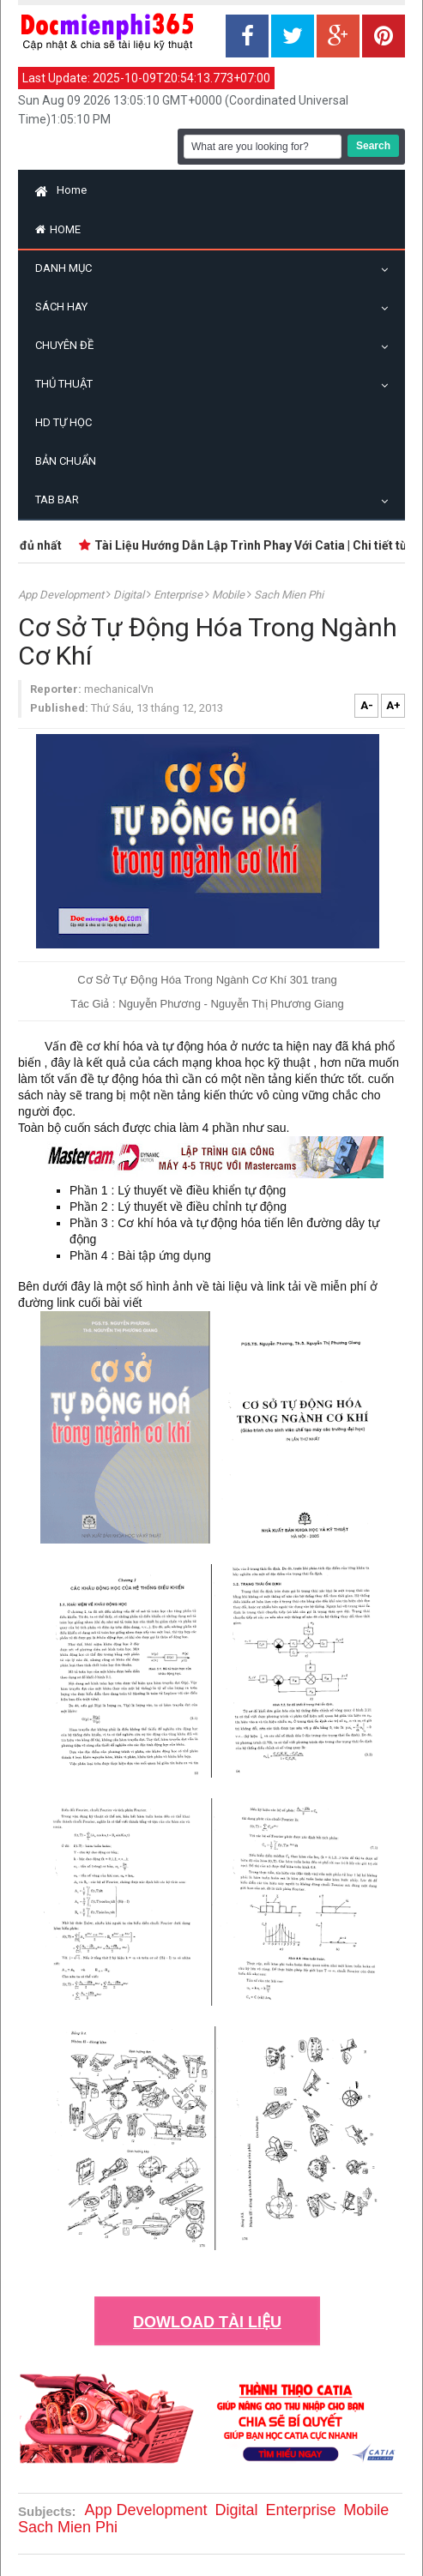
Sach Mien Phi (288, 594)
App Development (62, 594)
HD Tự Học (63, 422)
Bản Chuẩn (65, 460)
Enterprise (179, 594)
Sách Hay (65, 306)
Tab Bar (61, 499)
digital (130, 594)
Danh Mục (67, 268)
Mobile (229, 594)
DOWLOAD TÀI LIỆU (207, 2322)
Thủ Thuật (68, 383)
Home (61, 190)
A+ (393, 705)
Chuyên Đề (68, 345)
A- (366, 705)
